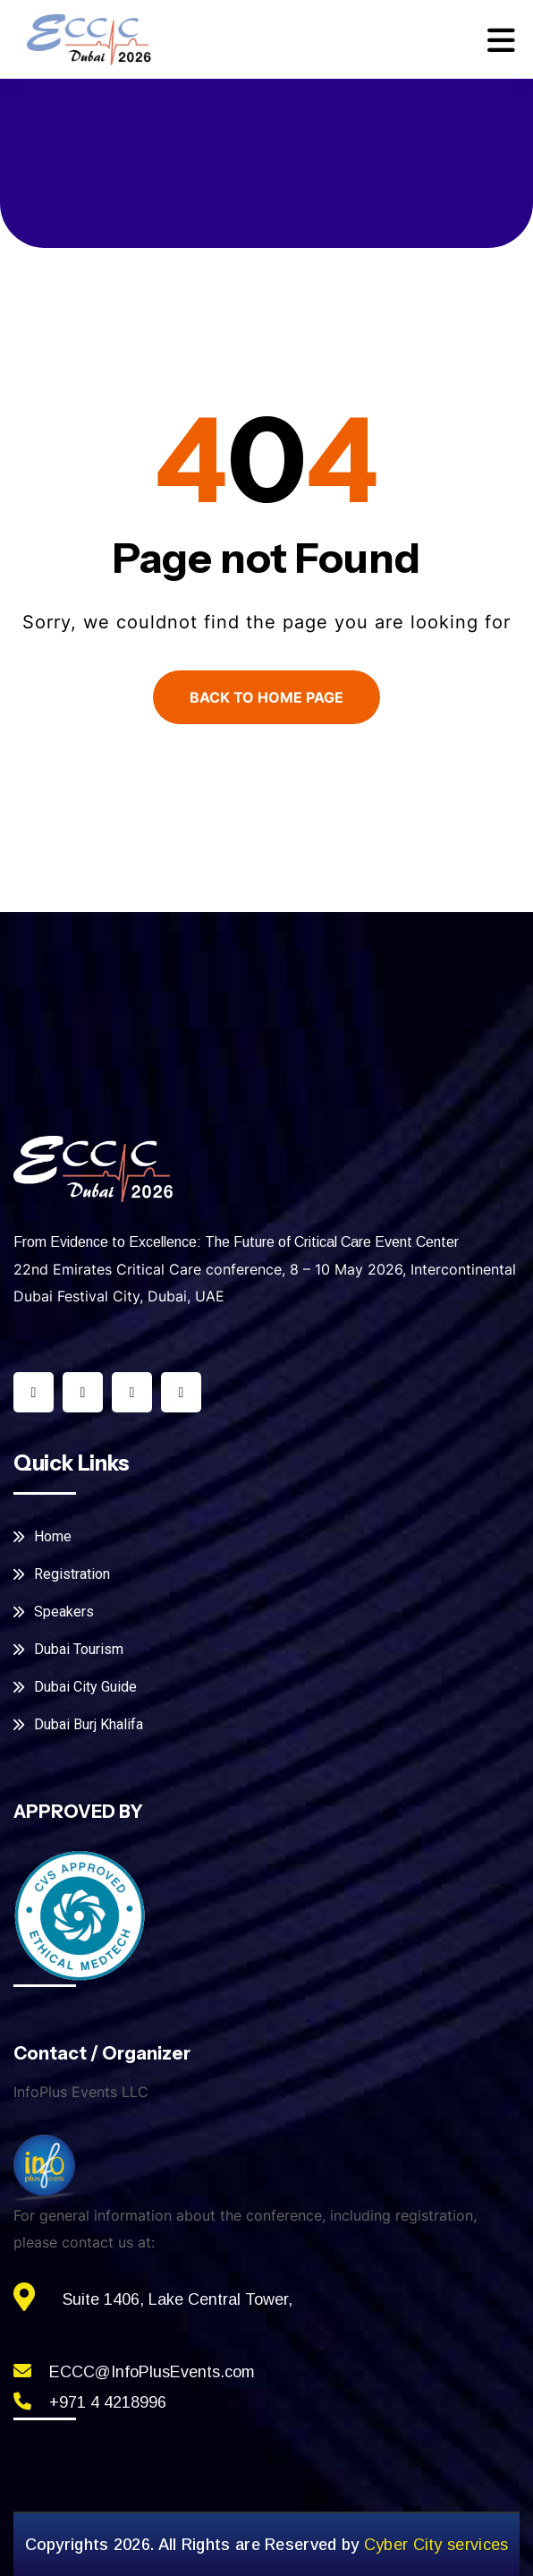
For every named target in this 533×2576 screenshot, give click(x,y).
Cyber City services (436, 2545)
